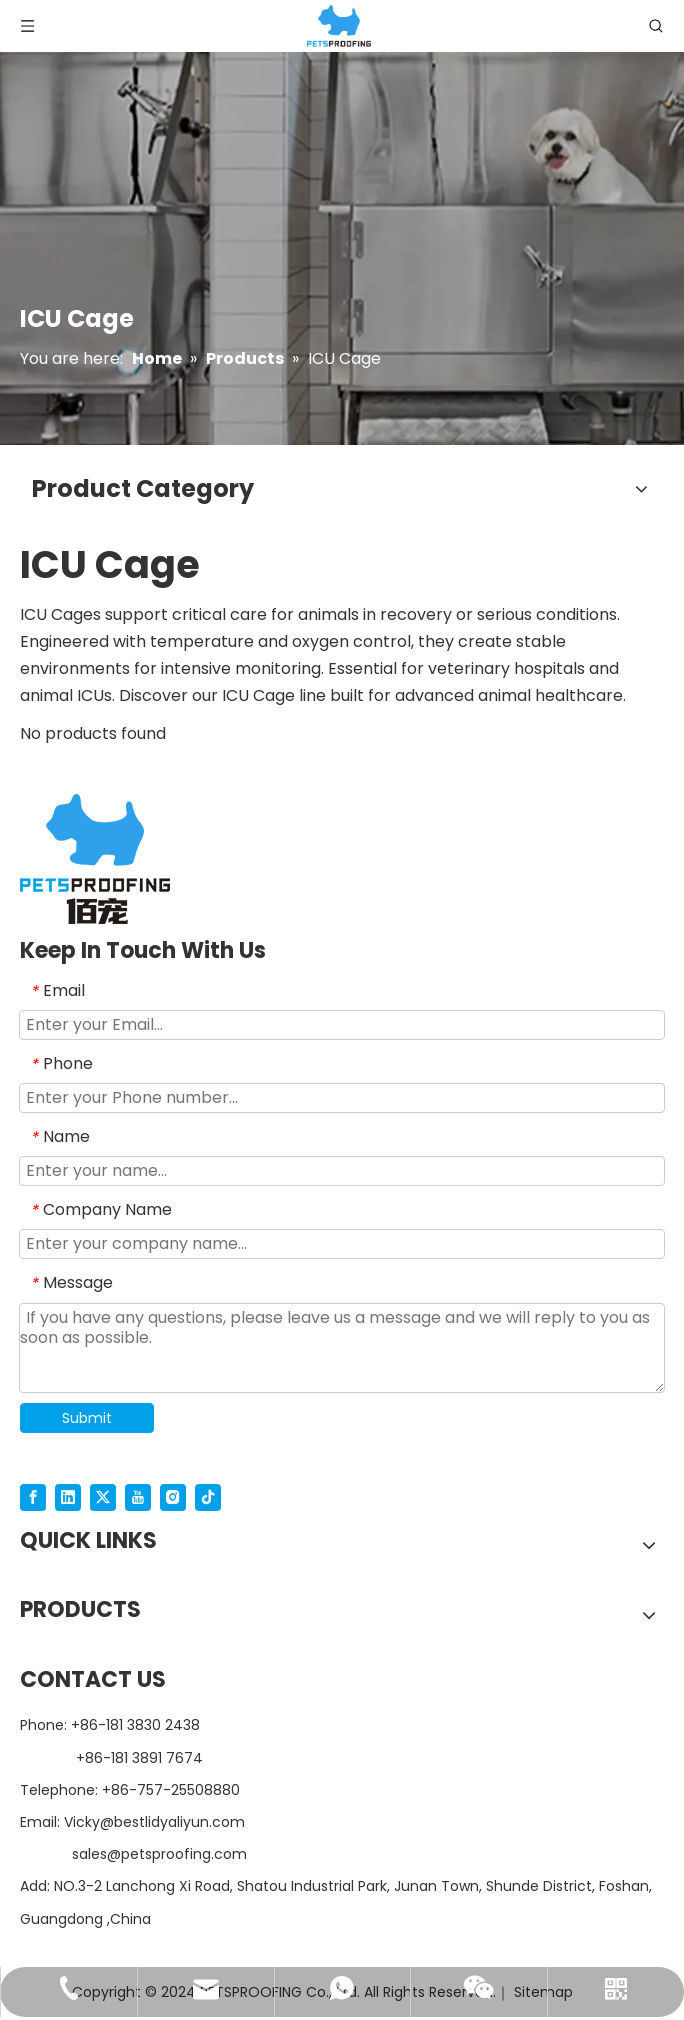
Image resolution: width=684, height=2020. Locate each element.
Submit (87, 1418)
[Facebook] (33, 1497)
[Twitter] (103, 1497)
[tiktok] (208, 1497)
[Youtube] (138, 1497)
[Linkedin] (68, 1497)
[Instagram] (173, 1497)
